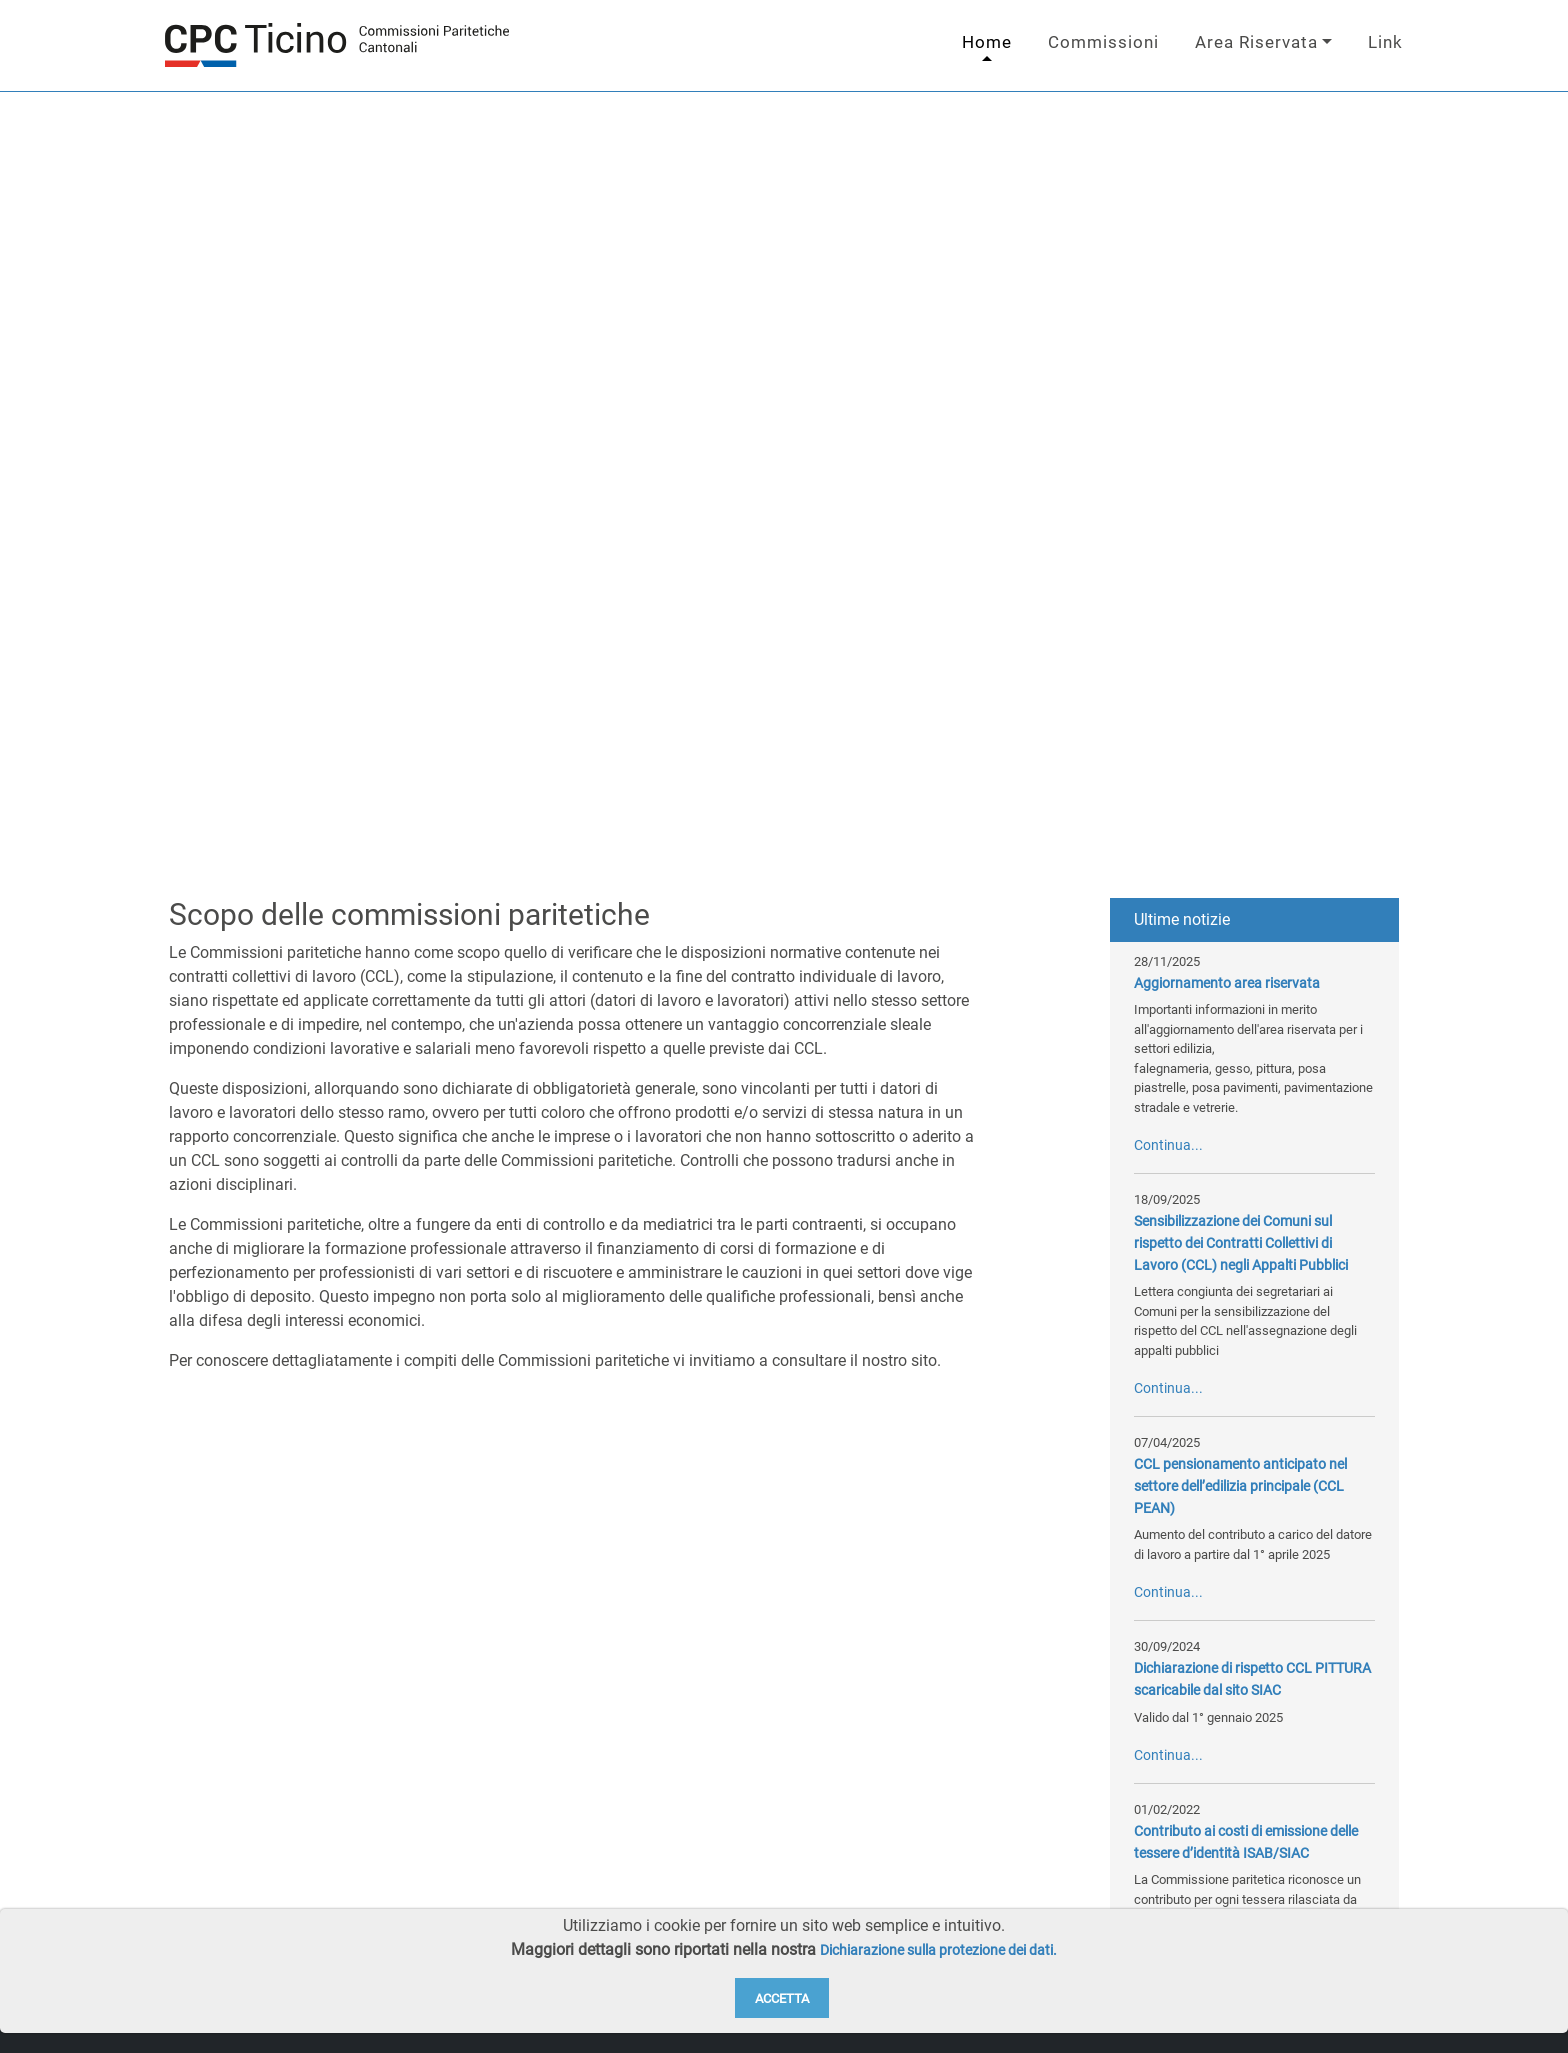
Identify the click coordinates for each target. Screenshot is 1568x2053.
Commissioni (1103, 42)
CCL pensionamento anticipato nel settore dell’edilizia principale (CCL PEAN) (1240, 1486)
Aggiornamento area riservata (1227, 983)
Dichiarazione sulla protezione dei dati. (938, 1950)
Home (987, 42)
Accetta (782, 1998)
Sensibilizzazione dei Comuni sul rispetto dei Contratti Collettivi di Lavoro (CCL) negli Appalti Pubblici (1241, 1243)
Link (1385, 42)
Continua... (1168, 1145)
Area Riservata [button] (1256, 42)
